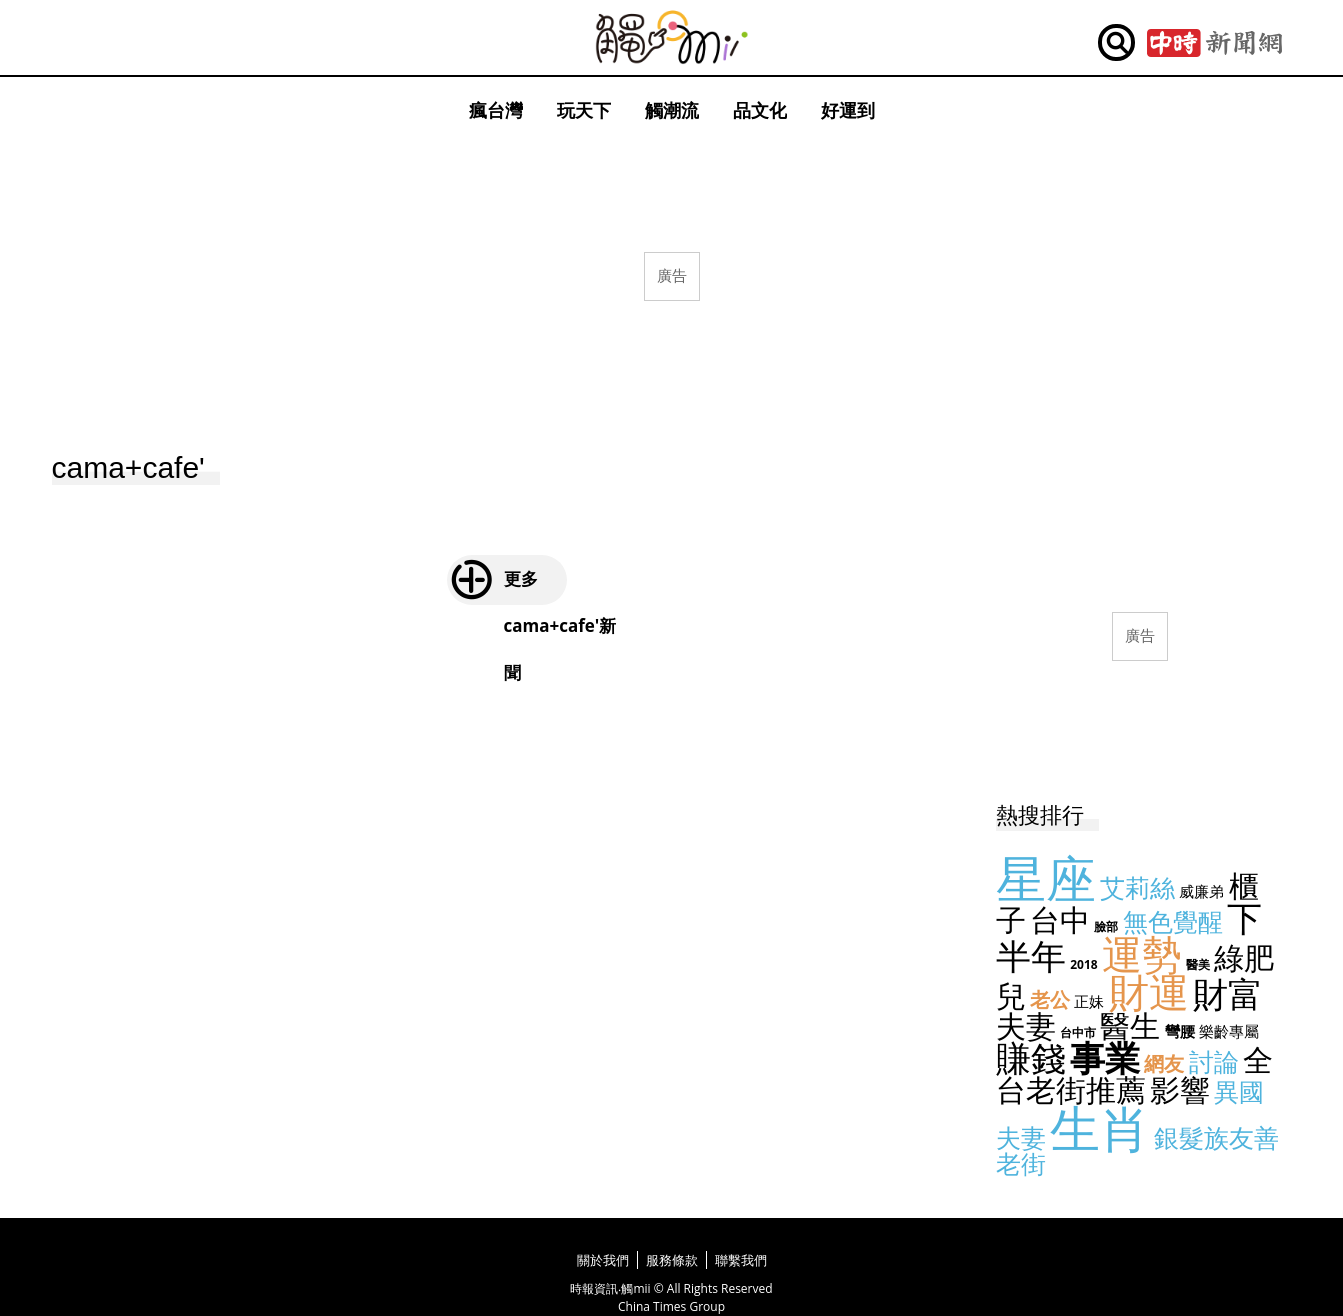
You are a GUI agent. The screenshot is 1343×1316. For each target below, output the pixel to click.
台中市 (1078, 1032)
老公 (1050, 999)
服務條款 (672, 1260)
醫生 (1130, 1025)
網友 (1164, 1063)
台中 (1060, 919)
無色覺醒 (1173, 921)
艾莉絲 (1137, 887)
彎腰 (1180, 1031)
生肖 (1100, 1128)
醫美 (1198, 964)
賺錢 (1031, 1057)
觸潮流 (672, 110)
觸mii (672, 37)
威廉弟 (1201, 891)
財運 (1149, 991)
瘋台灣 (496, 110)
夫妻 (1026, 1025)
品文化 (760, 110)
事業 (1105, 1057)
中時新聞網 (1214, 43)
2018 (1083, 964)
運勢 (1142, 953)
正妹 (1089, 1001)
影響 (1180, 1089)
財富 (1228, 993)
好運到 (848, 110)
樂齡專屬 (1229, 1031)
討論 (1214, 1061)
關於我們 (603, 1260)
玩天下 (584, 110)
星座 (1046, 878)
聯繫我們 (741, 1260)
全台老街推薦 (1134, 1074)
